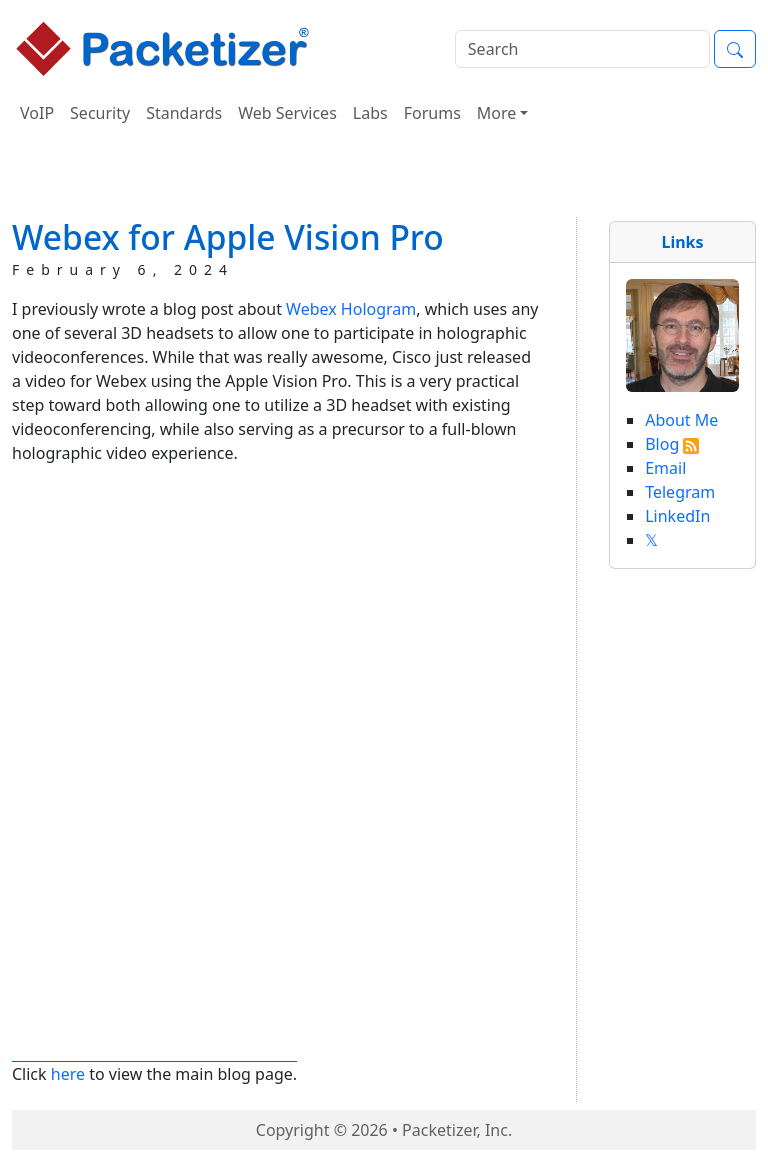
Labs (370, 113)
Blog (662, 444)
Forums (432, 113)
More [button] (497, 113)
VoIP (37, 113)
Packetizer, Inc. (457, 1130)
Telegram (680, 492)
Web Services (287, 113)
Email (665, 468)
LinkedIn (677, 516)
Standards (184, 113)
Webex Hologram (351, 309)
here (68, 1074)
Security (100, 113)
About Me (681, 420)
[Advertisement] (384, 179)
